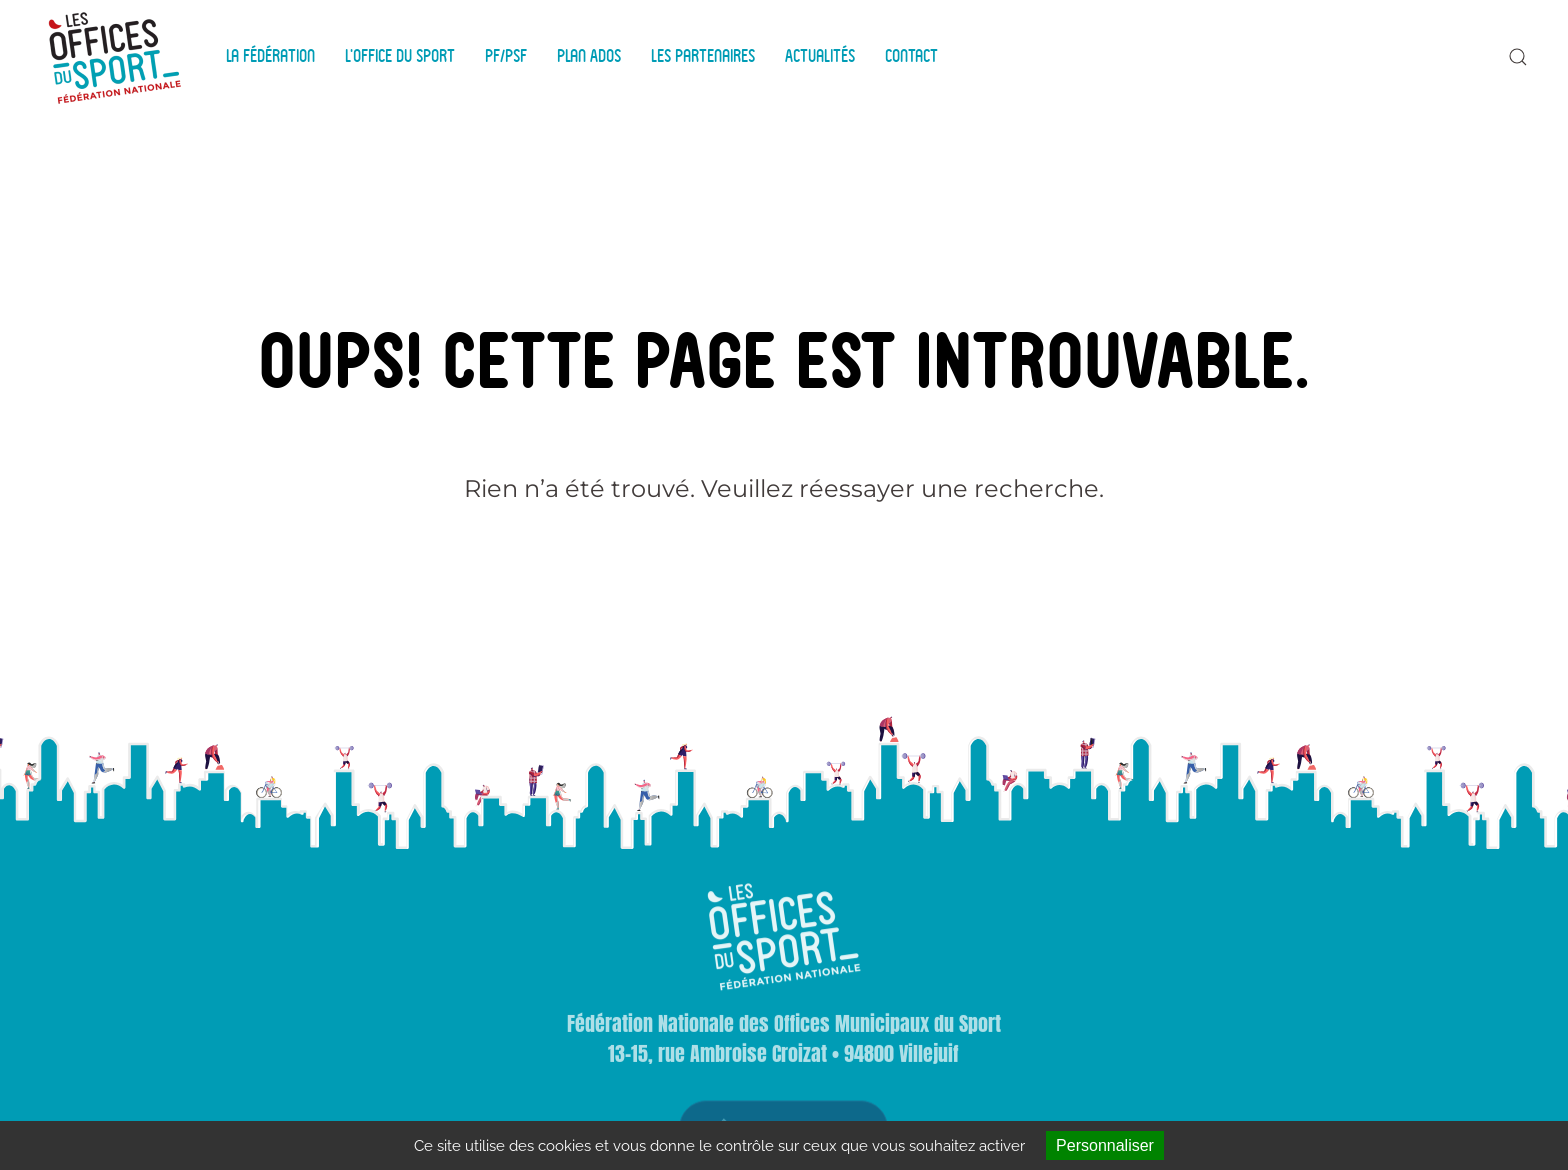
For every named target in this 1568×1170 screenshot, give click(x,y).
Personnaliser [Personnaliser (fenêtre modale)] (1105, 1145)
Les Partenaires (703, 56)
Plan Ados (589, 56)
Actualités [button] (820, 56)
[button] (1518, 57)
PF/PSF (506, 56)
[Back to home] (118, 56)
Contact (911, 56)
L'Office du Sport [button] (400, 56)
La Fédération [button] (270, 56)
